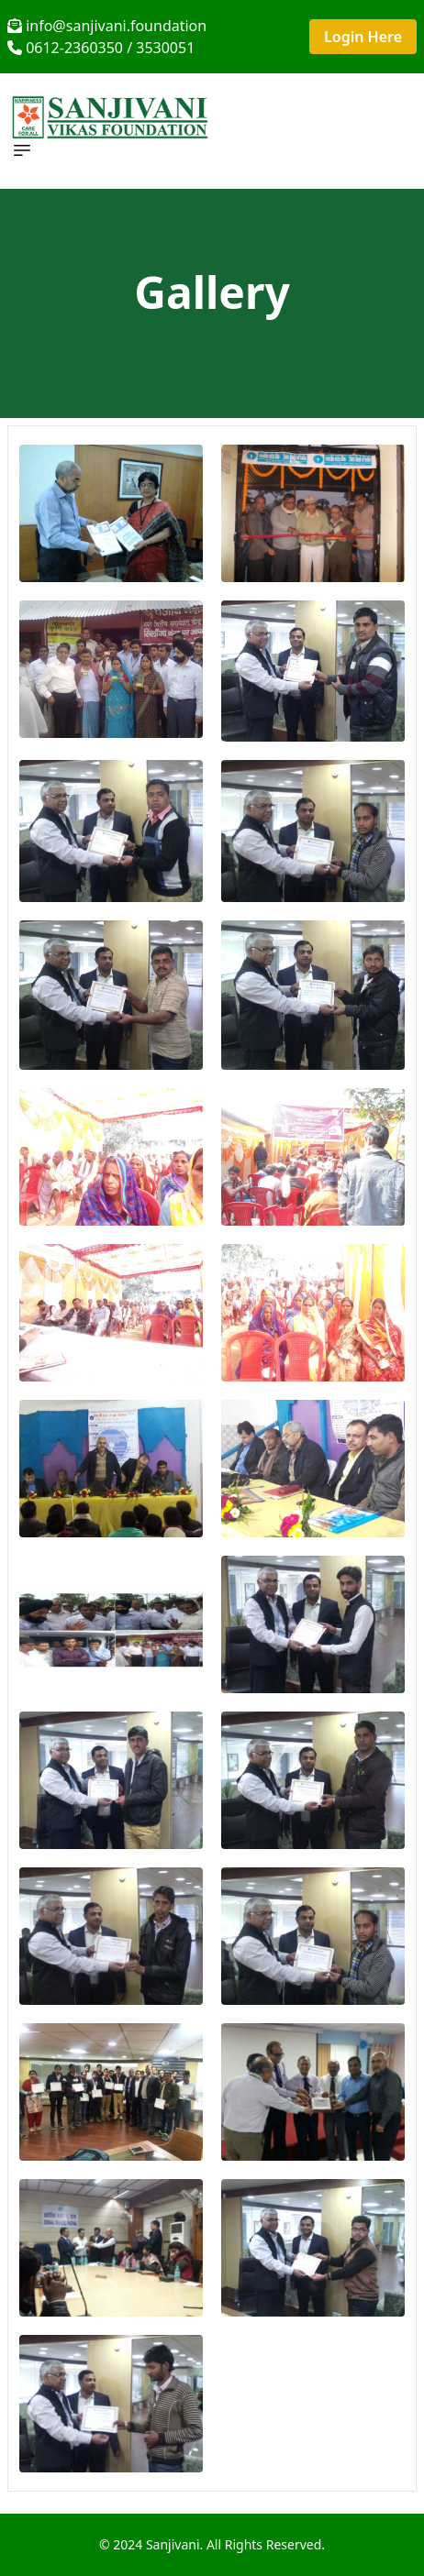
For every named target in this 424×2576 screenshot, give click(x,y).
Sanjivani (173, 2544)
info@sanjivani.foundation (106, 26)
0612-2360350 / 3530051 (101, 48)
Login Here (363, 37)
